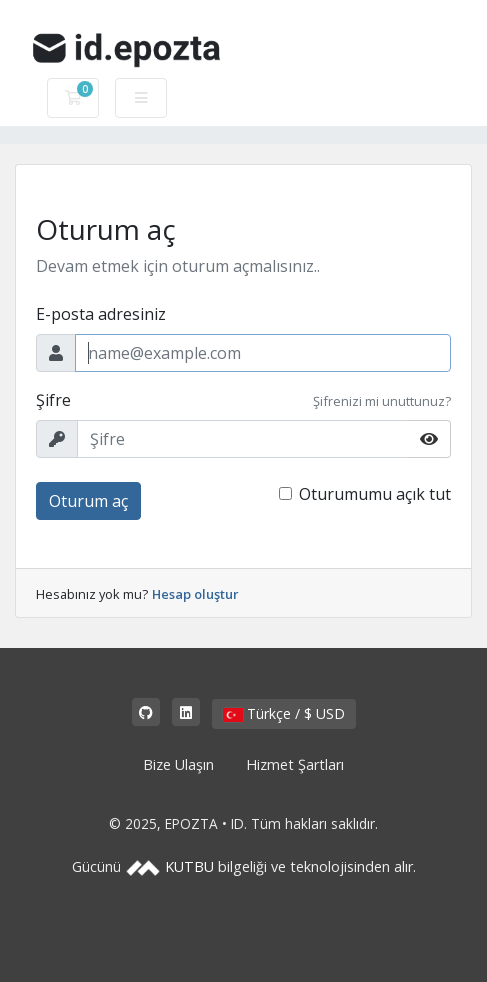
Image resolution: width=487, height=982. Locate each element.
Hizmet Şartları (295, 764)
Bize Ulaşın (178, 764)
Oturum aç (88, 501)
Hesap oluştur (195, 594)
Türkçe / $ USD (284, 713)
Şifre (53, 400)
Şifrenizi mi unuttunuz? (382, 401)
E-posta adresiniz (101, 314)
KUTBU (189, 866)
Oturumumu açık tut (375, 494)
